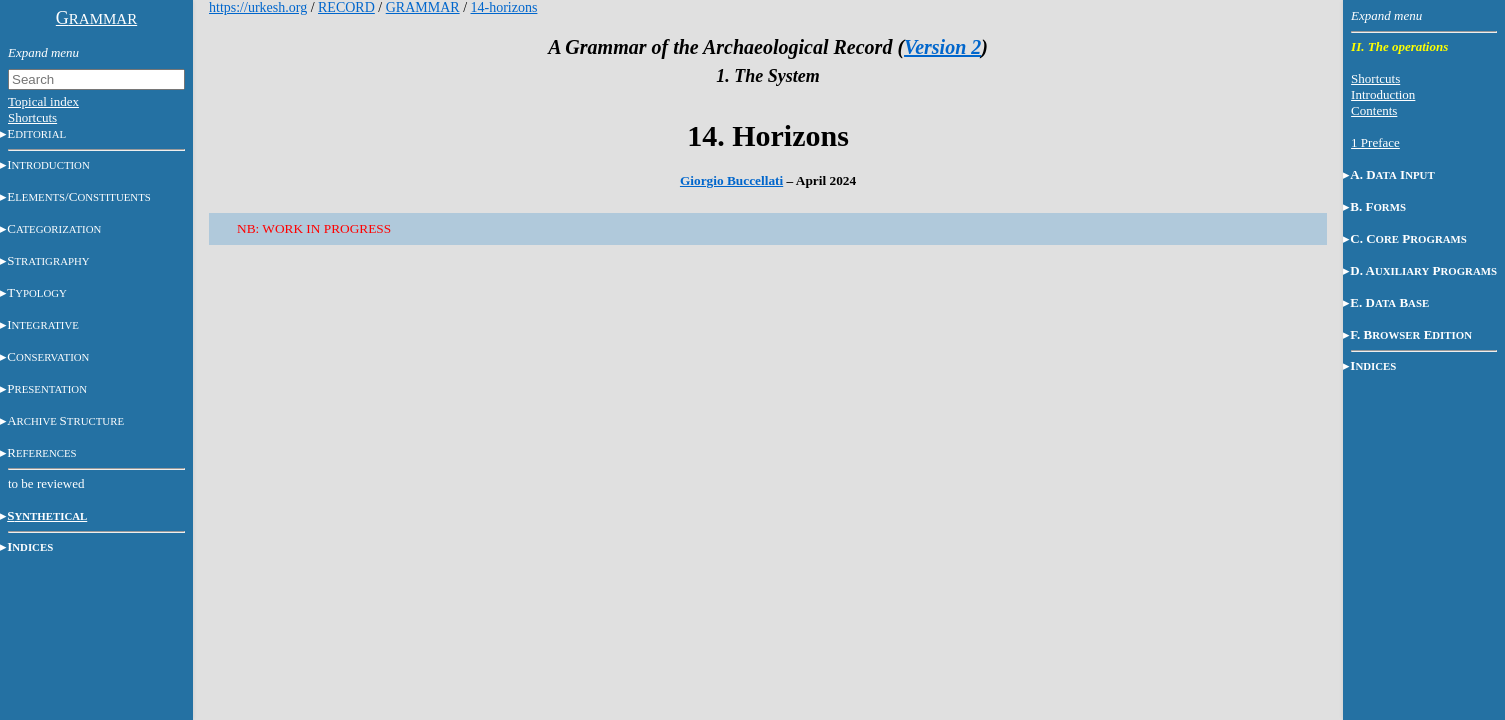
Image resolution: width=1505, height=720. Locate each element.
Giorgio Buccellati (731, 180)
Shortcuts (32, 117)
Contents (1374, 110)
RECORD (346, 7)
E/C (79, 196)
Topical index (43, 101)
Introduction (1383, 94)
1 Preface (1375, 142)
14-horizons (504, 7)
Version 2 (942, 47)
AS (65, 420)
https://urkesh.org (258, 7)
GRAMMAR (423, 7)
